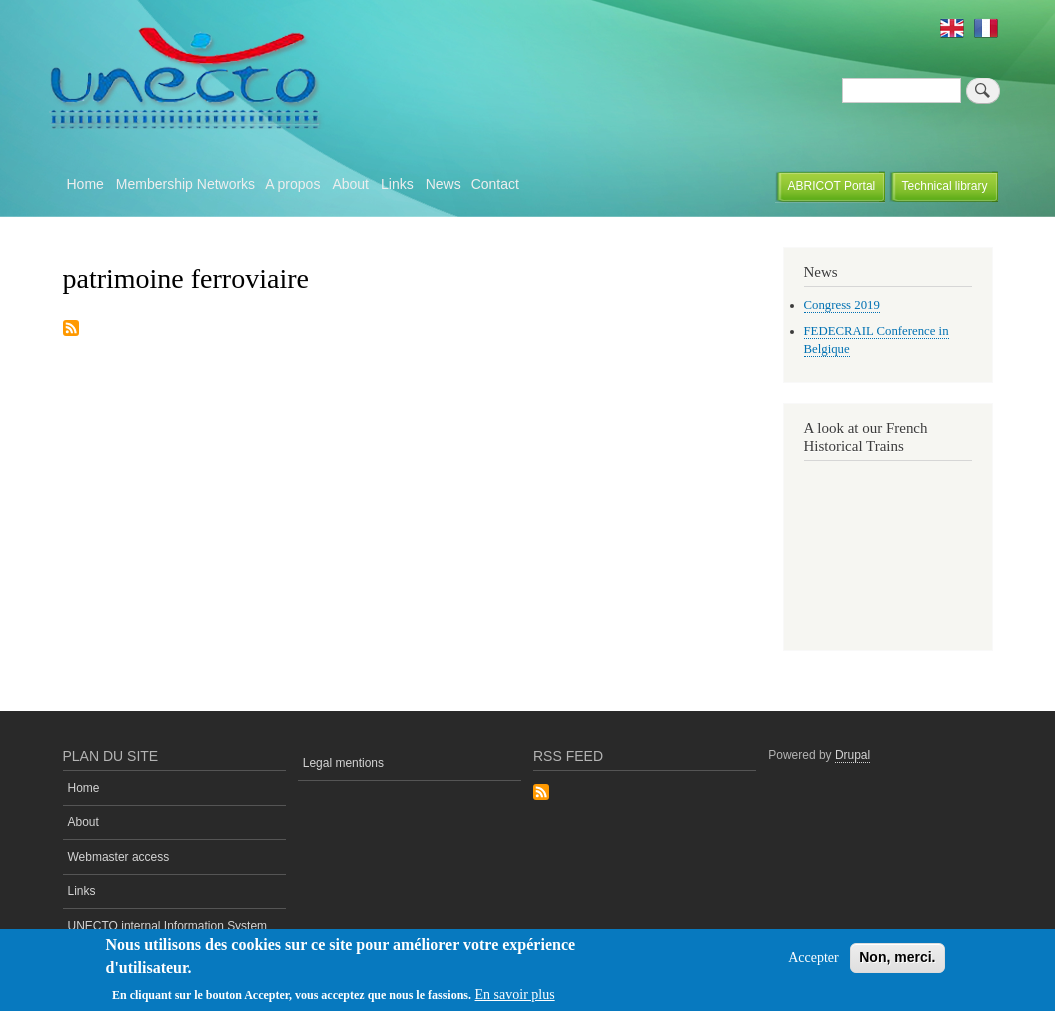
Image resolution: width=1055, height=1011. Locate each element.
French (986, 28)
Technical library (945, 186)
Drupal (852, 755)
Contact (495, 184)
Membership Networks (185, 184)
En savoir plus (515, 994)
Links (397, 184)
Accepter (813, 957)
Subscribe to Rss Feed (541, 793)
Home (85, 184)
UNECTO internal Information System (168, 926)
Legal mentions (343, 763)
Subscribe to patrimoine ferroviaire (71, 329)
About (350, 184)
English (952, 28)
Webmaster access (119, 857)
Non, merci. (897, 957)
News (443, 184)
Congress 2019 (842, 305)
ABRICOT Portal (832, 186)
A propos (292, 184)
